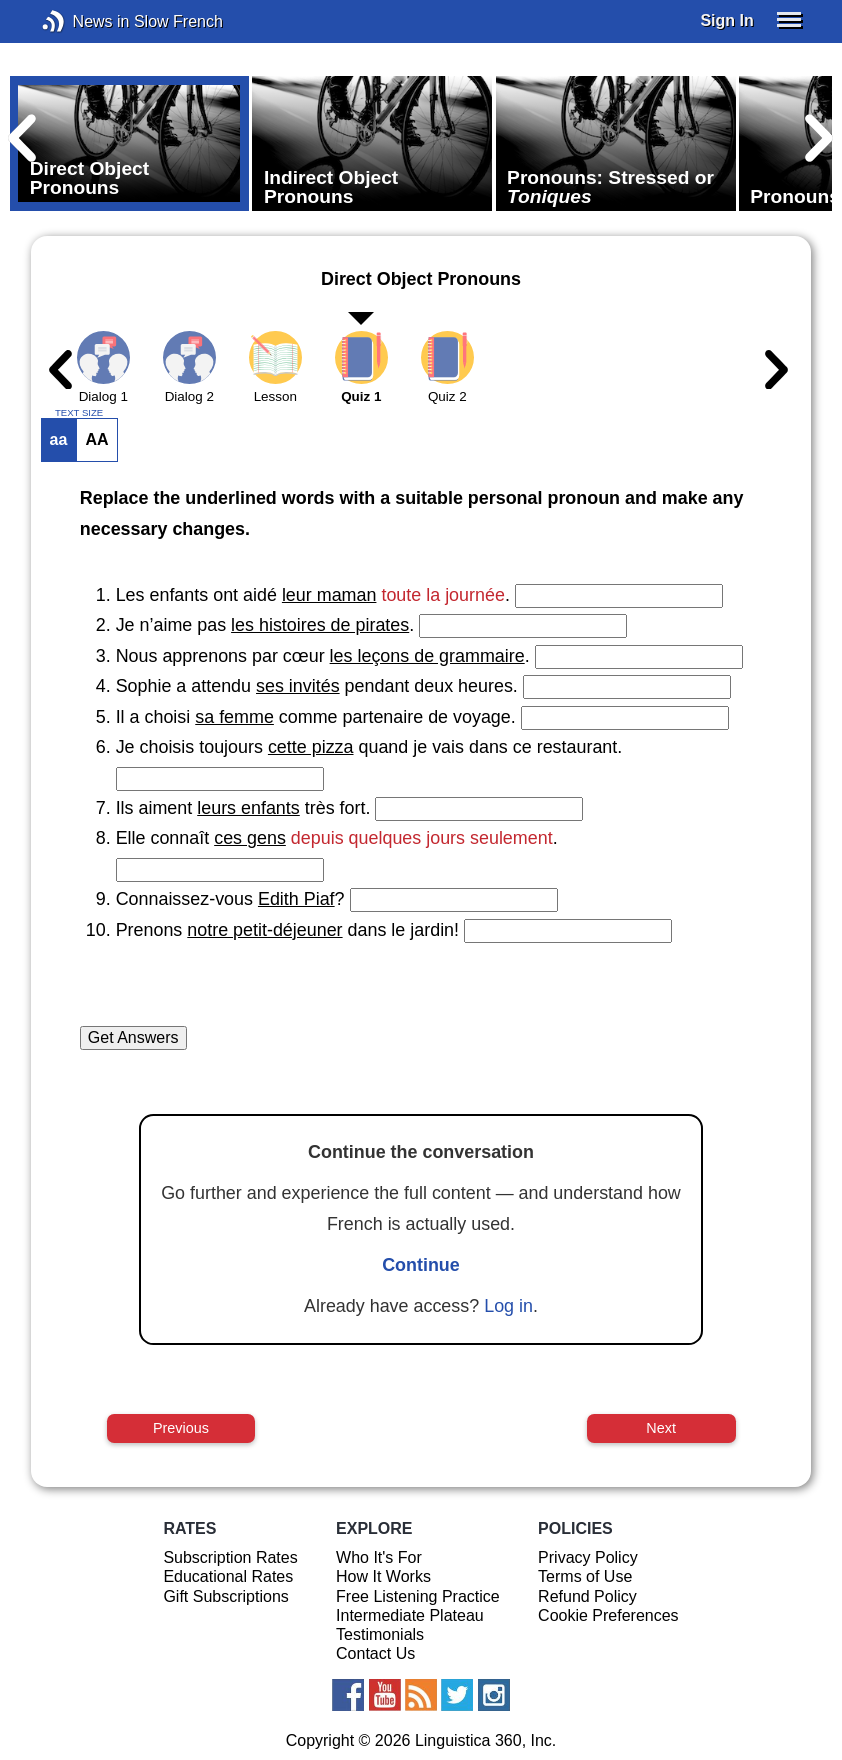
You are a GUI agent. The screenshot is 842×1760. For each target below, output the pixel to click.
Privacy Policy (588, 1557)
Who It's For (379, 1557)
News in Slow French (83, 21)
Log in (508, 1306)
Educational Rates (228, 1576)
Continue (421, 1265)
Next (661, 1428)
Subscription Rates (230, 1557)
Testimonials (380, 1634)
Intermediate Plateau (410, 1615)
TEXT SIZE (79, 413)
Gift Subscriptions (225, 1596)
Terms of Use (585, 1576)
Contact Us (375, 1653)
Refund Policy (587, 1596)
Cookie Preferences (608, 1615)
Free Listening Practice (418, 1596)
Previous (181, 1428)
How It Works (383, 1576)
